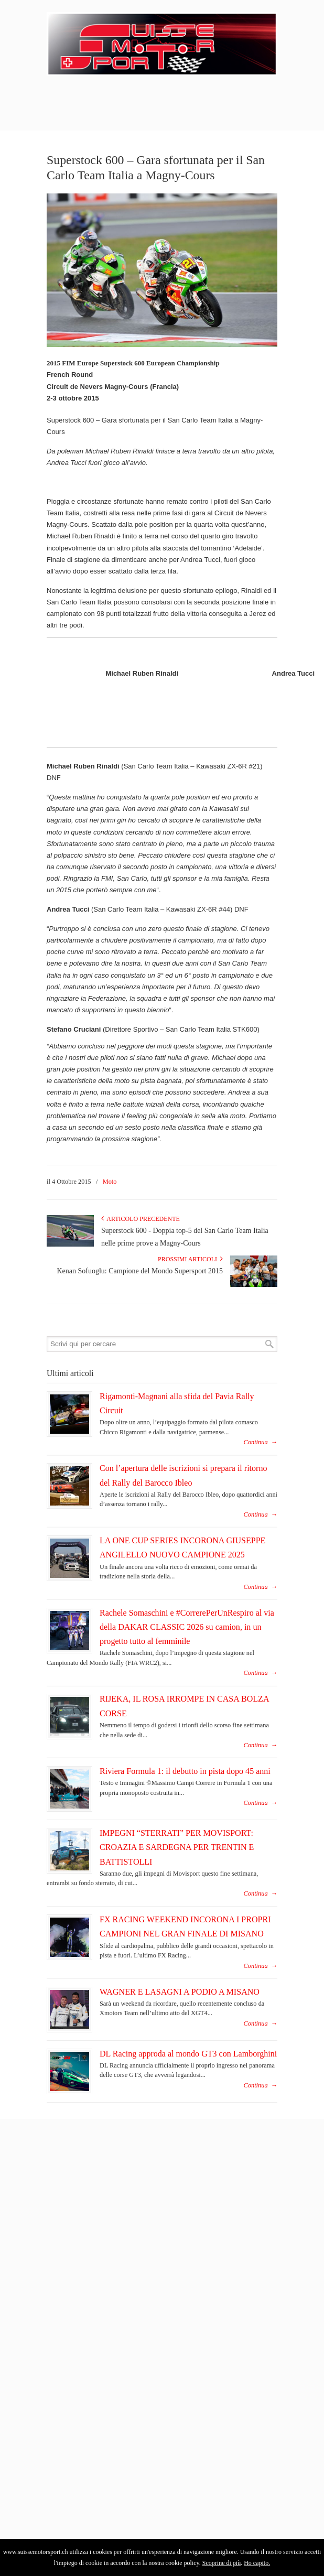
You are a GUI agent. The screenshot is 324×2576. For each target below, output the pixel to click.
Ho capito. (257, 2563)
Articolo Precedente (140, 1218)
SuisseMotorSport (162, 42)
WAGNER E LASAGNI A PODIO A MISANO (180, 1991)
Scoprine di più (221, 2563)
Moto (110, 1181)
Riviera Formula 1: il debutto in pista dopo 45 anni (185, 1771)
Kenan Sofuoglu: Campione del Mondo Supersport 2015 (140, 1271)
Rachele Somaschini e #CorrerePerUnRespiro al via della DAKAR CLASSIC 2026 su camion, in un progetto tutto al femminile (187, 1627)
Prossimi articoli (190, 1259)
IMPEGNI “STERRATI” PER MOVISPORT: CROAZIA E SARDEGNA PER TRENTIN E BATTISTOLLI (177, 1847)
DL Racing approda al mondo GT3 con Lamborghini (188, 2053)
